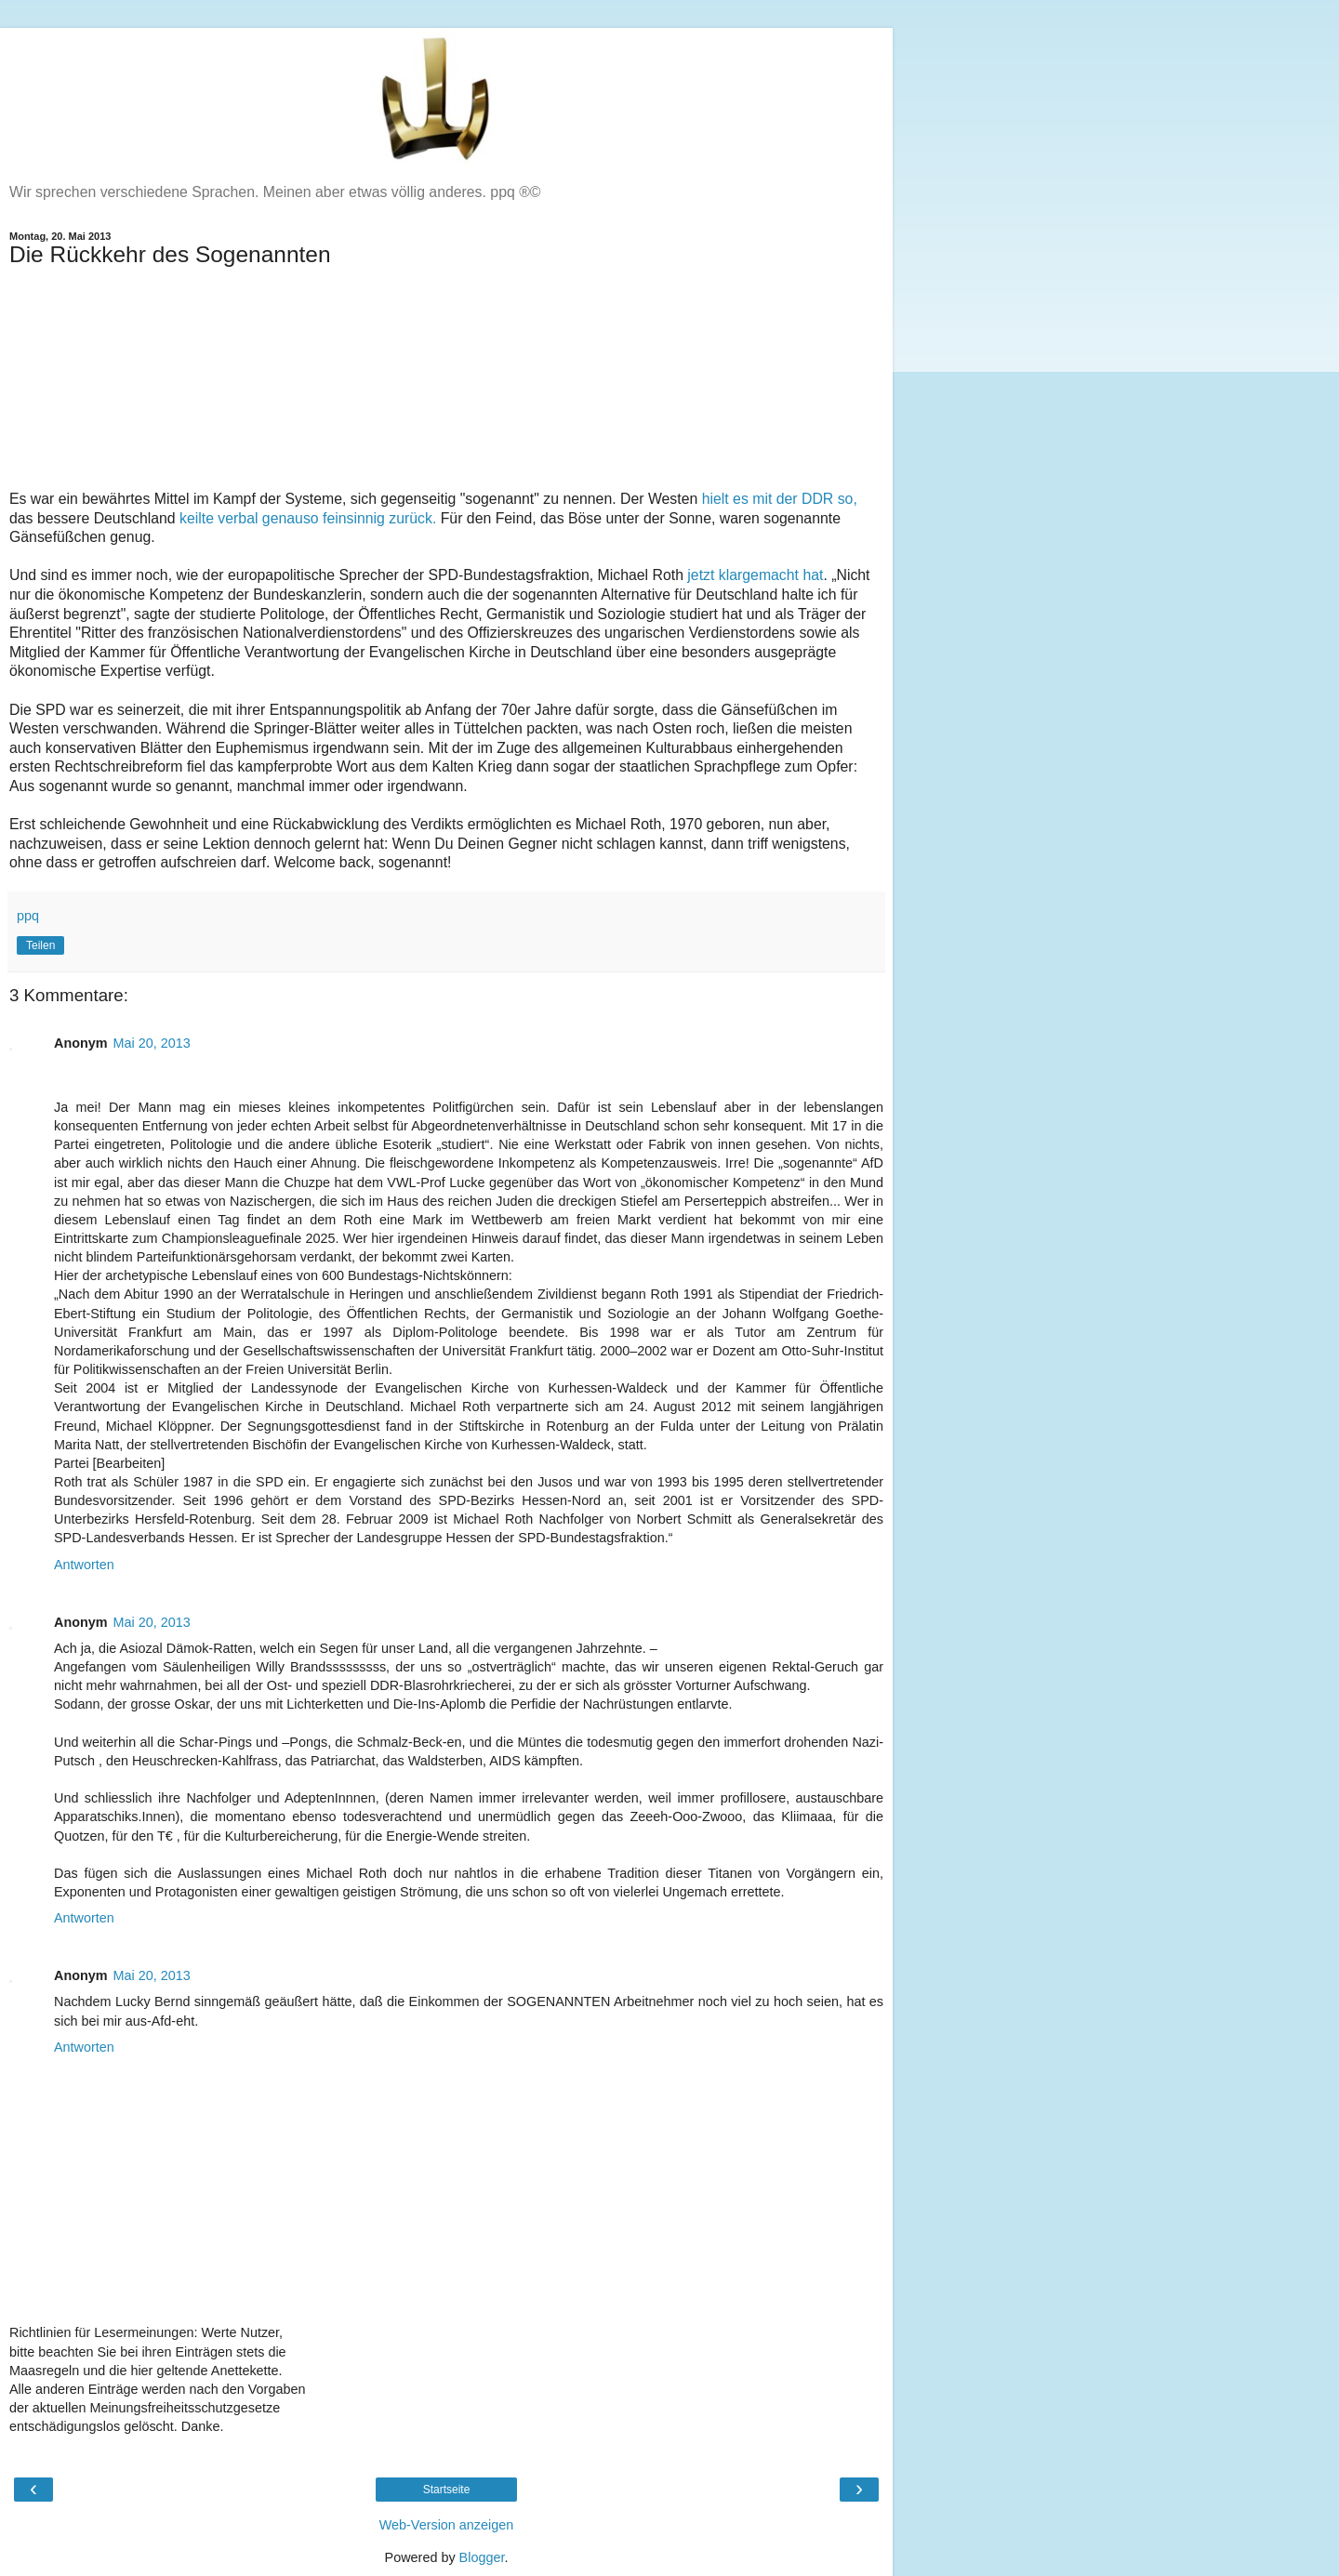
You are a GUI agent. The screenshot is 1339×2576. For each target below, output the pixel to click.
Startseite (447, 2489)
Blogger (482, 2557)
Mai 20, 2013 (152, 1043)
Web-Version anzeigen (446, 2524)
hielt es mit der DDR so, (779, 499)
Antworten (84, 1564)
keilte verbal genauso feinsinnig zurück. (307, 518)
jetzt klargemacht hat (755, 575)
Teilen (40, 945)
